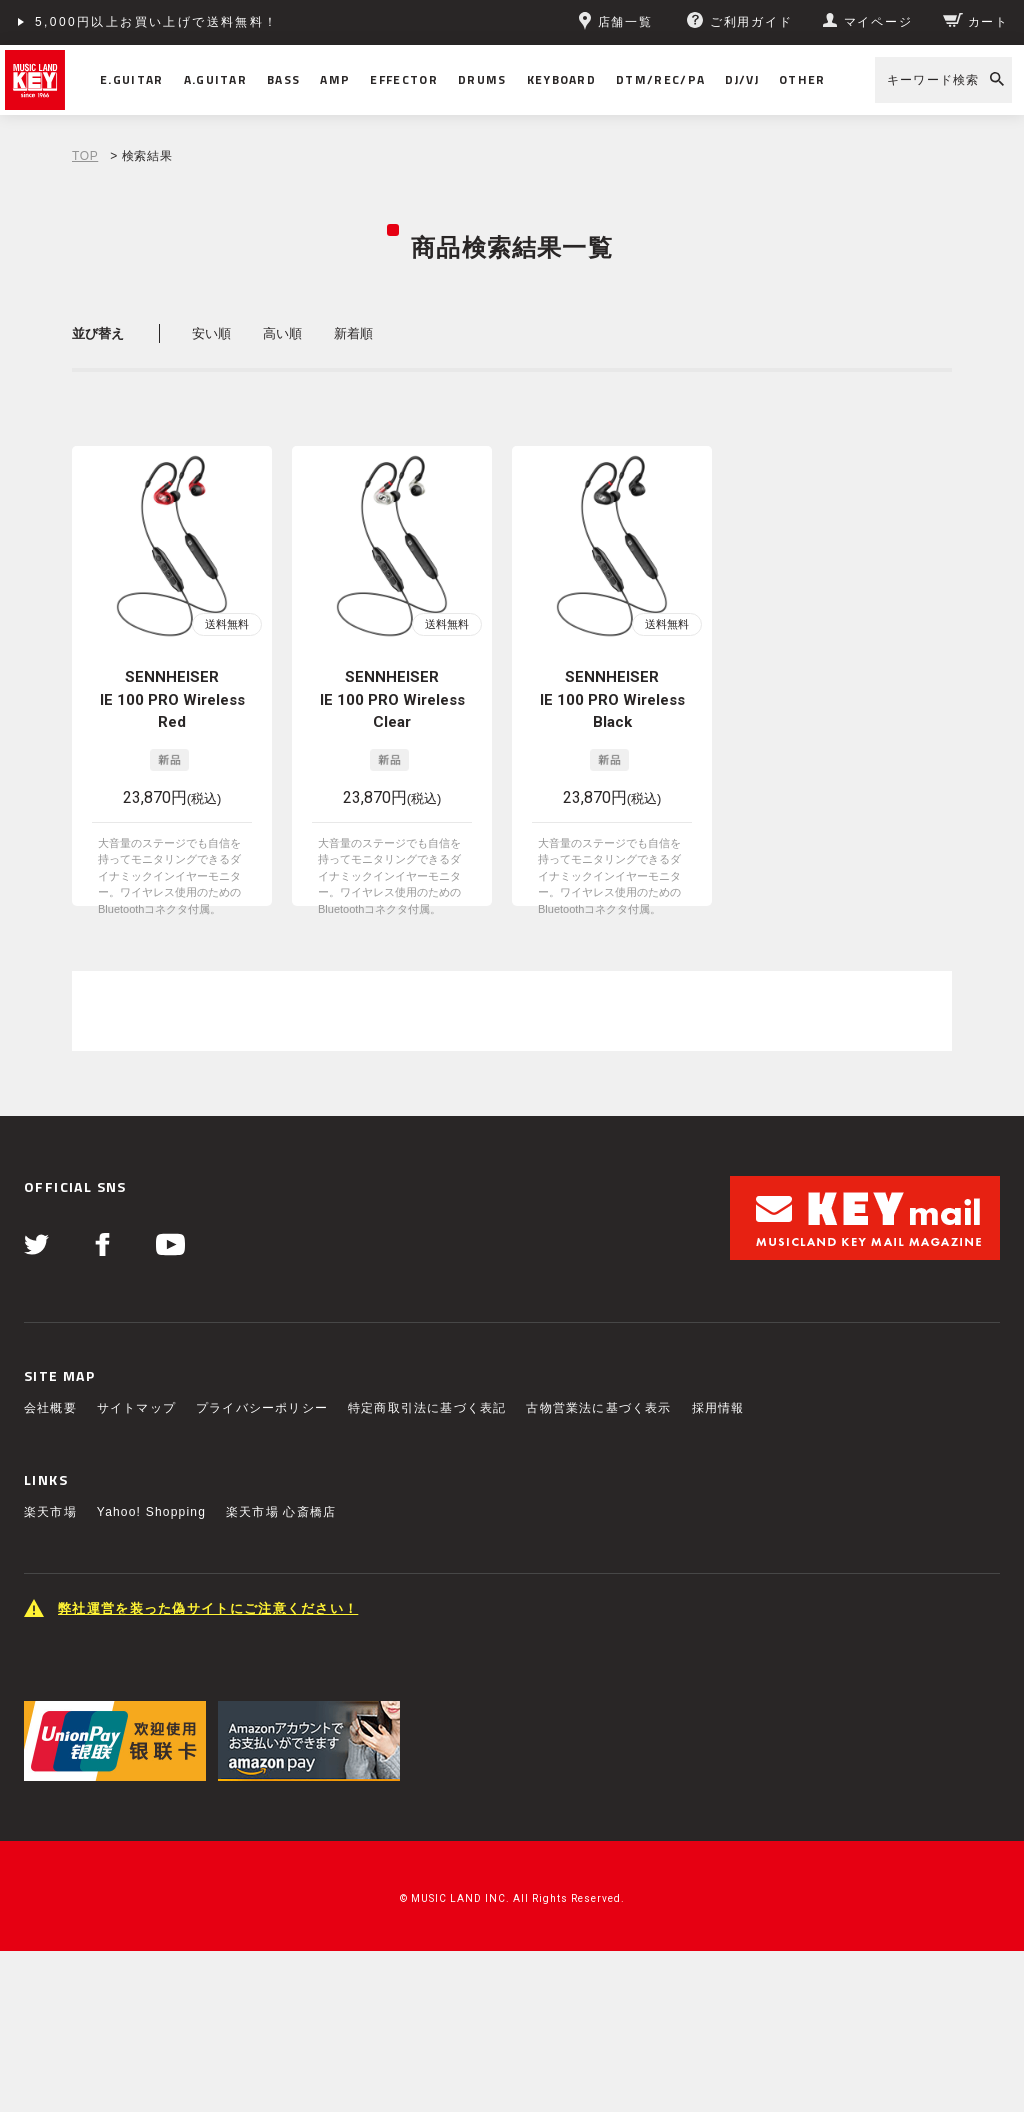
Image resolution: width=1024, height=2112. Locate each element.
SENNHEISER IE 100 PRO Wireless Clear (392, 699)
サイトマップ (136, 1408)
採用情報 (718, 1408)
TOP (85, 156)
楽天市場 (50, 1512)
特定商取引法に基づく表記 (427, 1408)
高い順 (282, 333)
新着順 (353, 333)
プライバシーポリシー (262, 1408)
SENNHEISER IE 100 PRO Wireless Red (172, 699)
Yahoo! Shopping (151, 1512)
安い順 (211, 333)
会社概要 (50, 1408)
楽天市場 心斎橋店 (281, 1512)
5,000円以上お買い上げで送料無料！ (157, 22)
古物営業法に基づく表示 (598, 1408)
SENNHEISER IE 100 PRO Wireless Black (612, 699)
